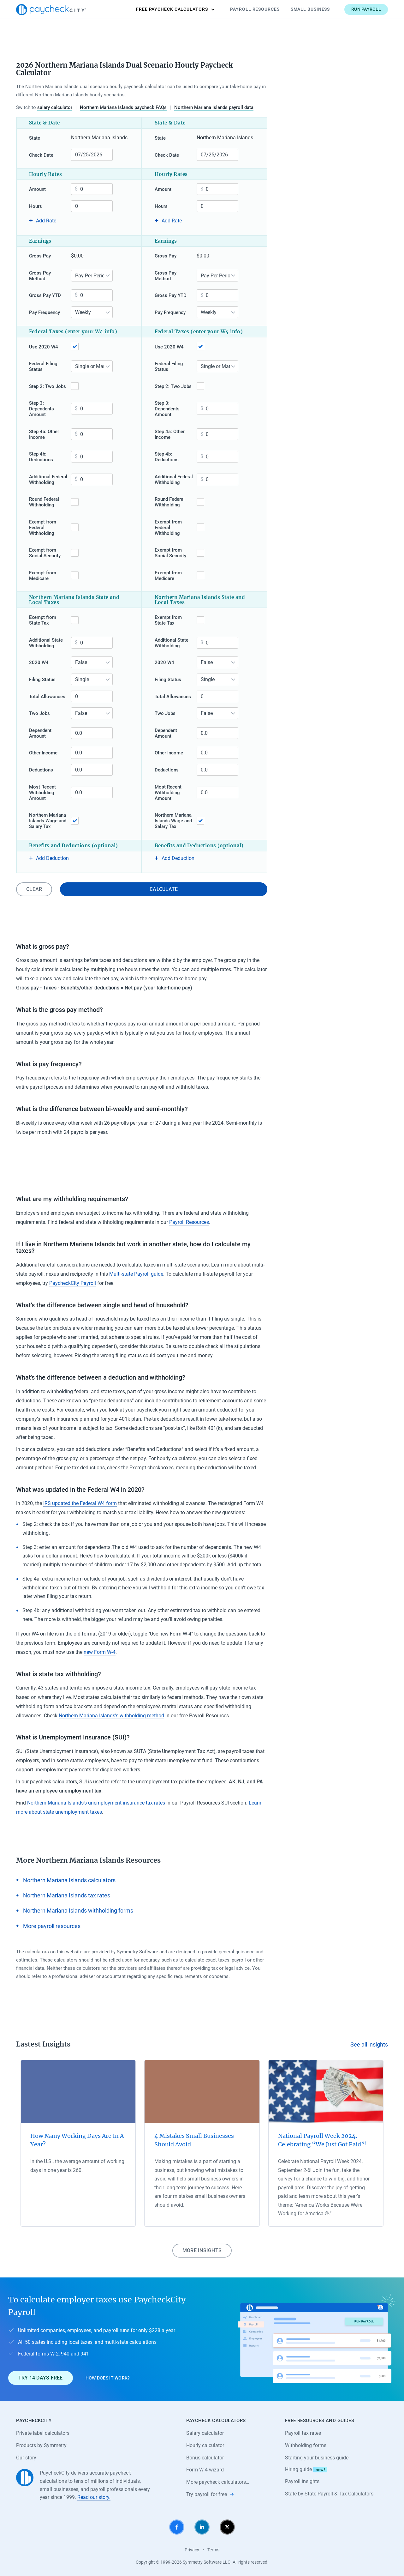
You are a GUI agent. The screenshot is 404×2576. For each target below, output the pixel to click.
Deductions (41, 770)
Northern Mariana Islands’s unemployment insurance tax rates (96, 1803)
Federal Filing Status (43, 366)
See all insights (369, 2044)
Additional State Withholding (46, 643)
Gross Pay (40, 256)
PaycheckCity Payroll (72, 1283)
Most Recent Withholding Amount (42, 792)
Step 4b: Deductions (41, 457)
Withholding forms (305, 2445)
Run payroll (366, 9)
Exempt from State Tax (42, 620)
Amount (37, 189)
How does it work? (108, 2377)
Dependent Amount (40, 733)
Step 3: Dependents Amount (41, 408)
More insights (202, 2250)
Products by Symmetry (41, 2445)
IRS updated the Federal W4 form (80, 1503)
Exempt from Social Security (45, 553)
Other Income (43, 753)
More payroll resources (51, 1926)
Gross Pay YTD (45, 295)
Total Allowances (47, 696)
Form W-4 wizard (205, 2470)
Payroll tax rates (303, 2433)
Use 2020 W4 (43, 347)
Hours (35, 206)
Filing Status (42, 679)
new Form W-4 (100, 1652)
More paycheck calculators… (217, 2482)
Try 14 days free (40, 2378)
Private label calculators (42, 2433)
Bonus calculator (205, 2458)
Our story (26, 2458)
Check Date (41, 155)
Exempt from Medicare (42, 575)
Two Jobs (39, 713)
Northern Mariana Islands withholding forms (78, 1910)
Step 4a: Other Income (44, 434)
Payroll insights (302, 2481)
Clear (34, 889)
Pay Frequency (44, 312)
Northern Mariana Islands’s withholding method (111, 1716)
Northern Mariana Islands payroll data (213, 107)
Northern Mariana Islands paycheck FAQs (123, 107)
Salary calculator (205, 2433)
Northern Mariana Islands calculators (69, 1880)
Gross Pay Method (40, 275)
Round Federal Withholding (44, 502)
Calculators (175, 9)
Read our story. (93, 2497)
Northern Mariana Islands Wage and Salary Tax (47, 820)
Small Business (310, 9)
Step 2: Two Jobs (47, 386)
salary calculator (54, 107)
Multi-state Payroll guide (136, 1274)
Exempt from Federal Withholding (42, 527)
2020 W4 (39, 662)
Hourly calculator (205, 2445)
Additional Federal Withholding (48, 479)
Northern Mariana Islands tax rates (66, 1895)
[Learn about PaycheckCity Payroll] (317, 2339)
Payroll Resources (254, 9)
